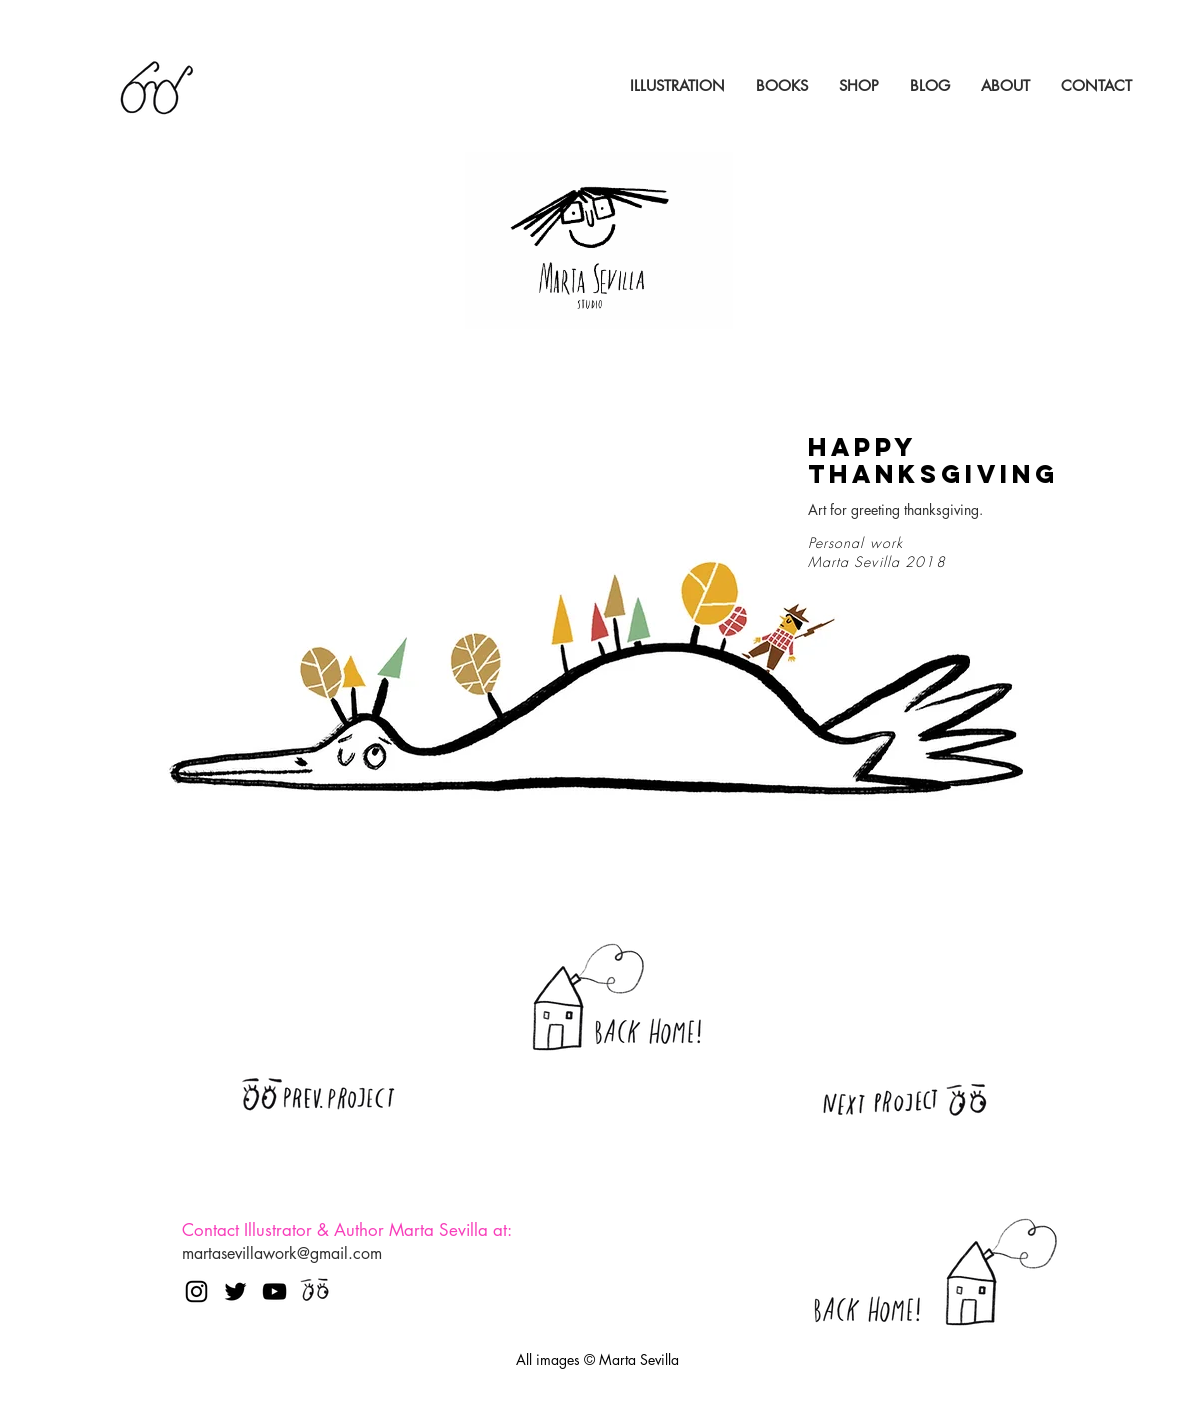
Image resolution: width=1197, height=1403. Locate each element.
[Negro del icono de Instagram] (196, 1291)
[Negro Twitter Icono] (235, 1291)
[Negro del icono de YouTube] (274, 1291)
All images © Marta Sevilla (597, 1359)
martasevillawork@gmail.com (282, 1253)
